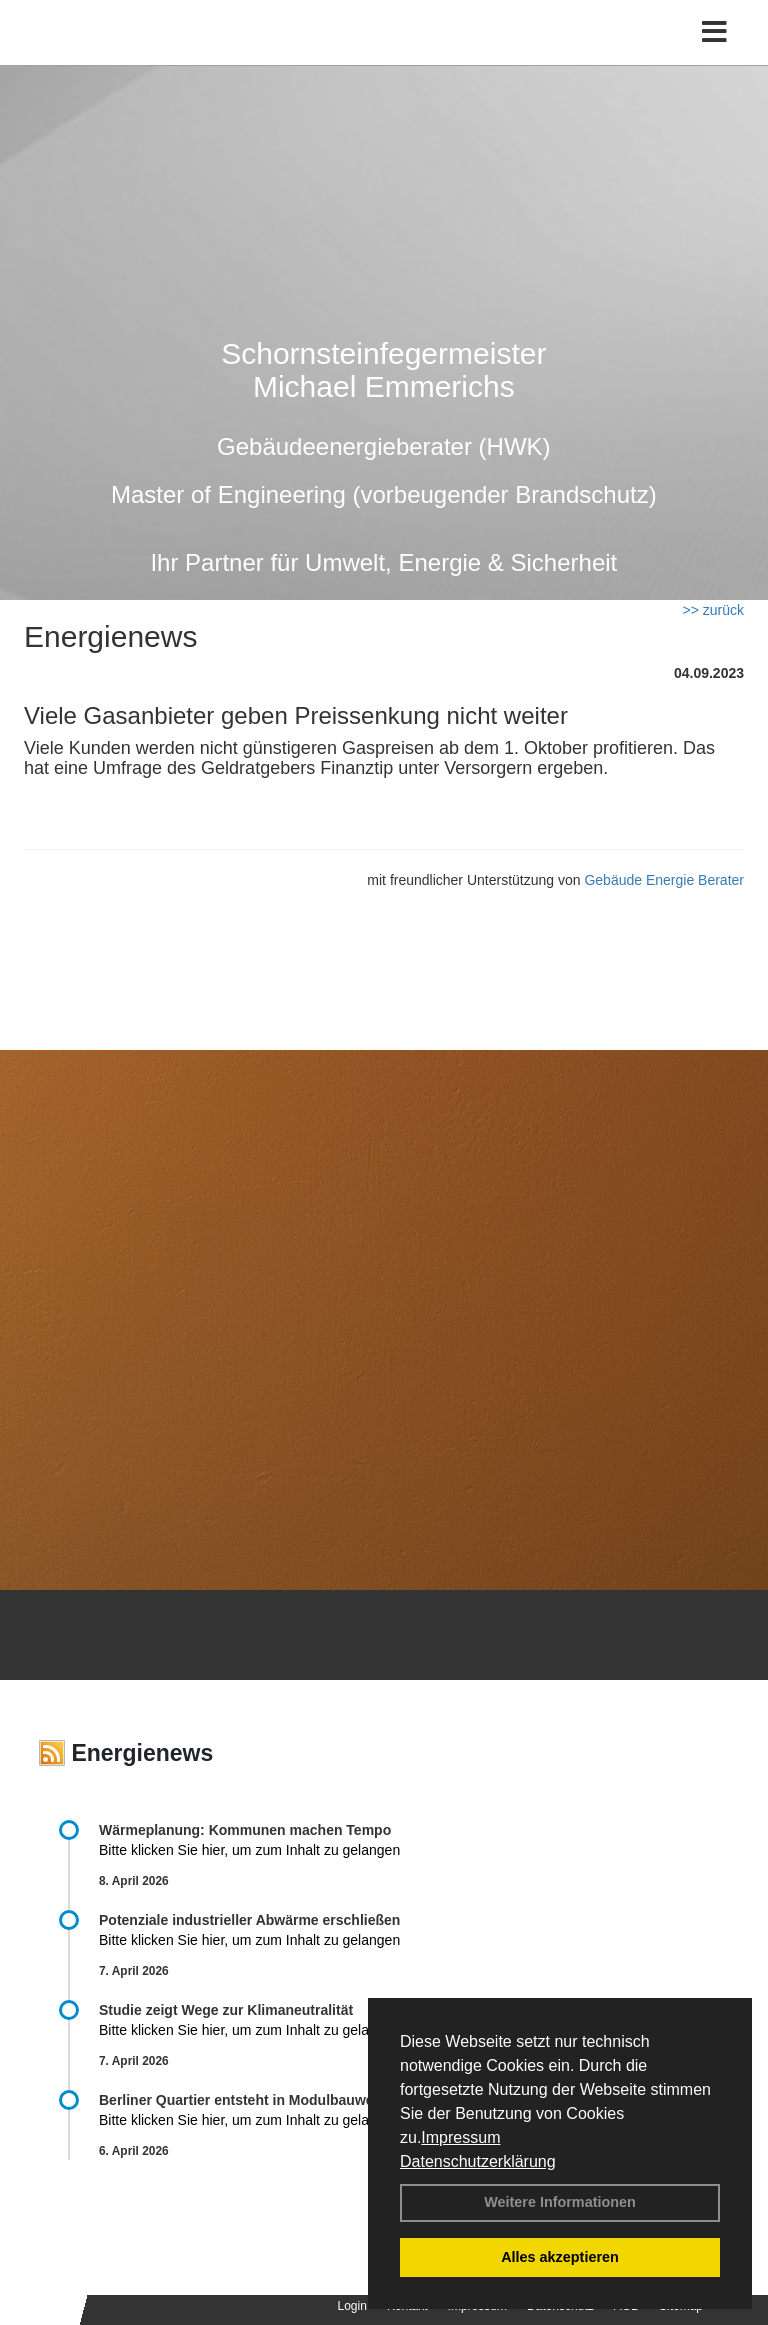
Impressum (460, 2137)
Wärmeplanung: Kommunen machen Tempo (245, 1830)
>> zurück (713, 610)
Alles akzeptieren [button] (560, 2257)
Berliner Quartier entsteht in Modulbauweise (246, 2100)
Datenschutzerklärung (478, 2161)
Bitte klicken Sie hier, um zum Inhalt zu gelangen (249, 1850)
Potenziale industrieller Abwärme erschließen (249, 1920)
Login (352, 2306)
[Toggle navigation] (714, 32)
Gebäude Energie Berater (664, 880)
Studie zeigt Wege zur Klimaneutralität (226, 2010)
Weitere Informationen (560, 2202)
